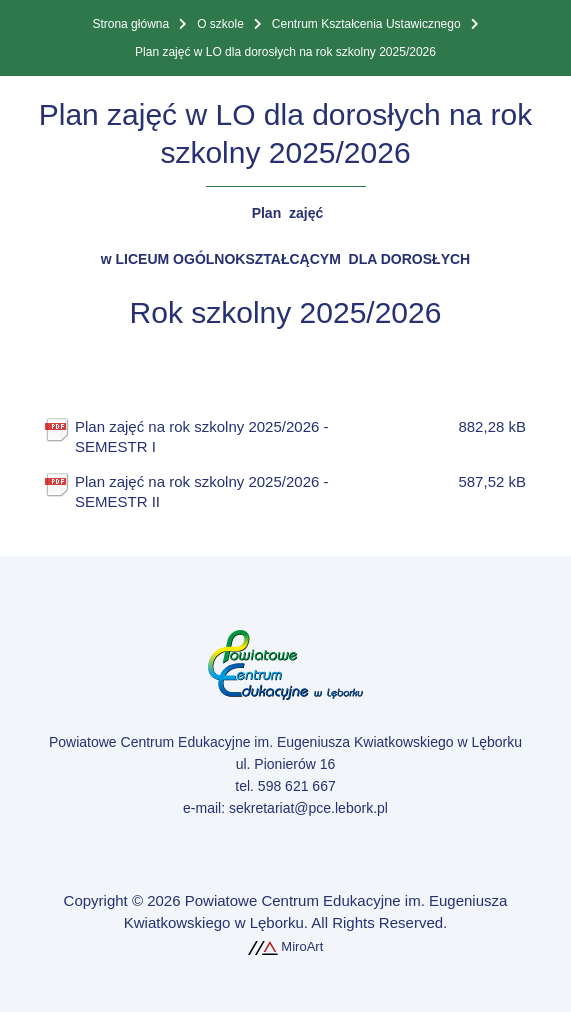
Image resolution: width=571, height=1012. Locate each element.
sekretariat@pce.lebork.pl (308, 808)
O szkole (220, 24)
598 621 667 (297, 786)
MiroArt (286, 946)
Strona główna (130, 24)
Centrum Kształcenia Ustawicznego (366, 24)
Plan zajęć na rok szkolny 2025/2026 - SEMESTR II (226, 491)
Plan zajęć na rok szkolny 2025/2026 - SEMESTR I (226, 436)
